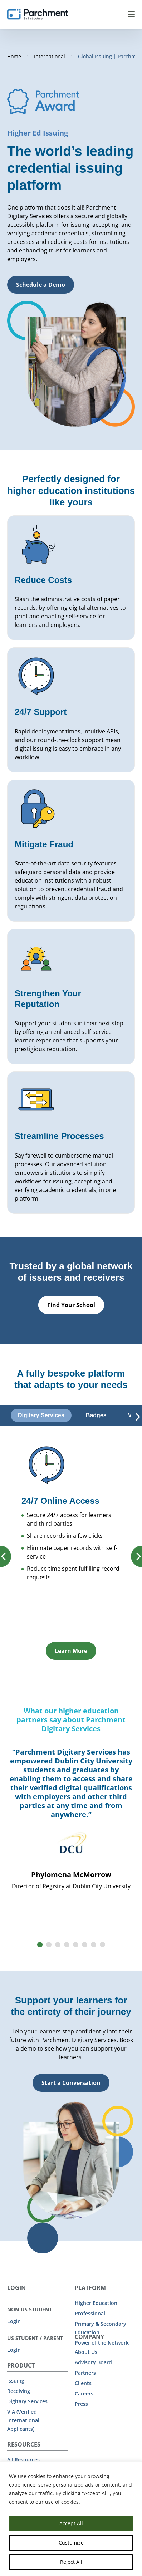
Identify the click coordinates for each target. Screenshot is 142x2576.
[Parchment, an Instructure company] (37, 14)
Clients (83, 2383)
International (50, 56)
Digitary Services (27, 2401)
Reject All (71, 2561)
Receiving (18, 2391)
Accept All (71, 2523)
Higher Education (96, 2303)
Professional (90, 2313)
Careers (84, 2393)
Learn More (71, 1651)
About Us (86, 2352)
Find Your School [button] (71, 1305)
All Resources (23, 2459)
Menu (131, 14)
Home (15, 56)
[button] (40, 1944)
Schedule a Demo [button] (40, 285)
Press (81, 2403)
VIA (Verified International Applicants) (23, 2420)
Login (14, 2321)
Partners (85, 2372)
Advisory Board (93, 2362)
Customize (71, 2542)
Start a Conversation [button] (71, 2083)
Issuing (15, 2380)
